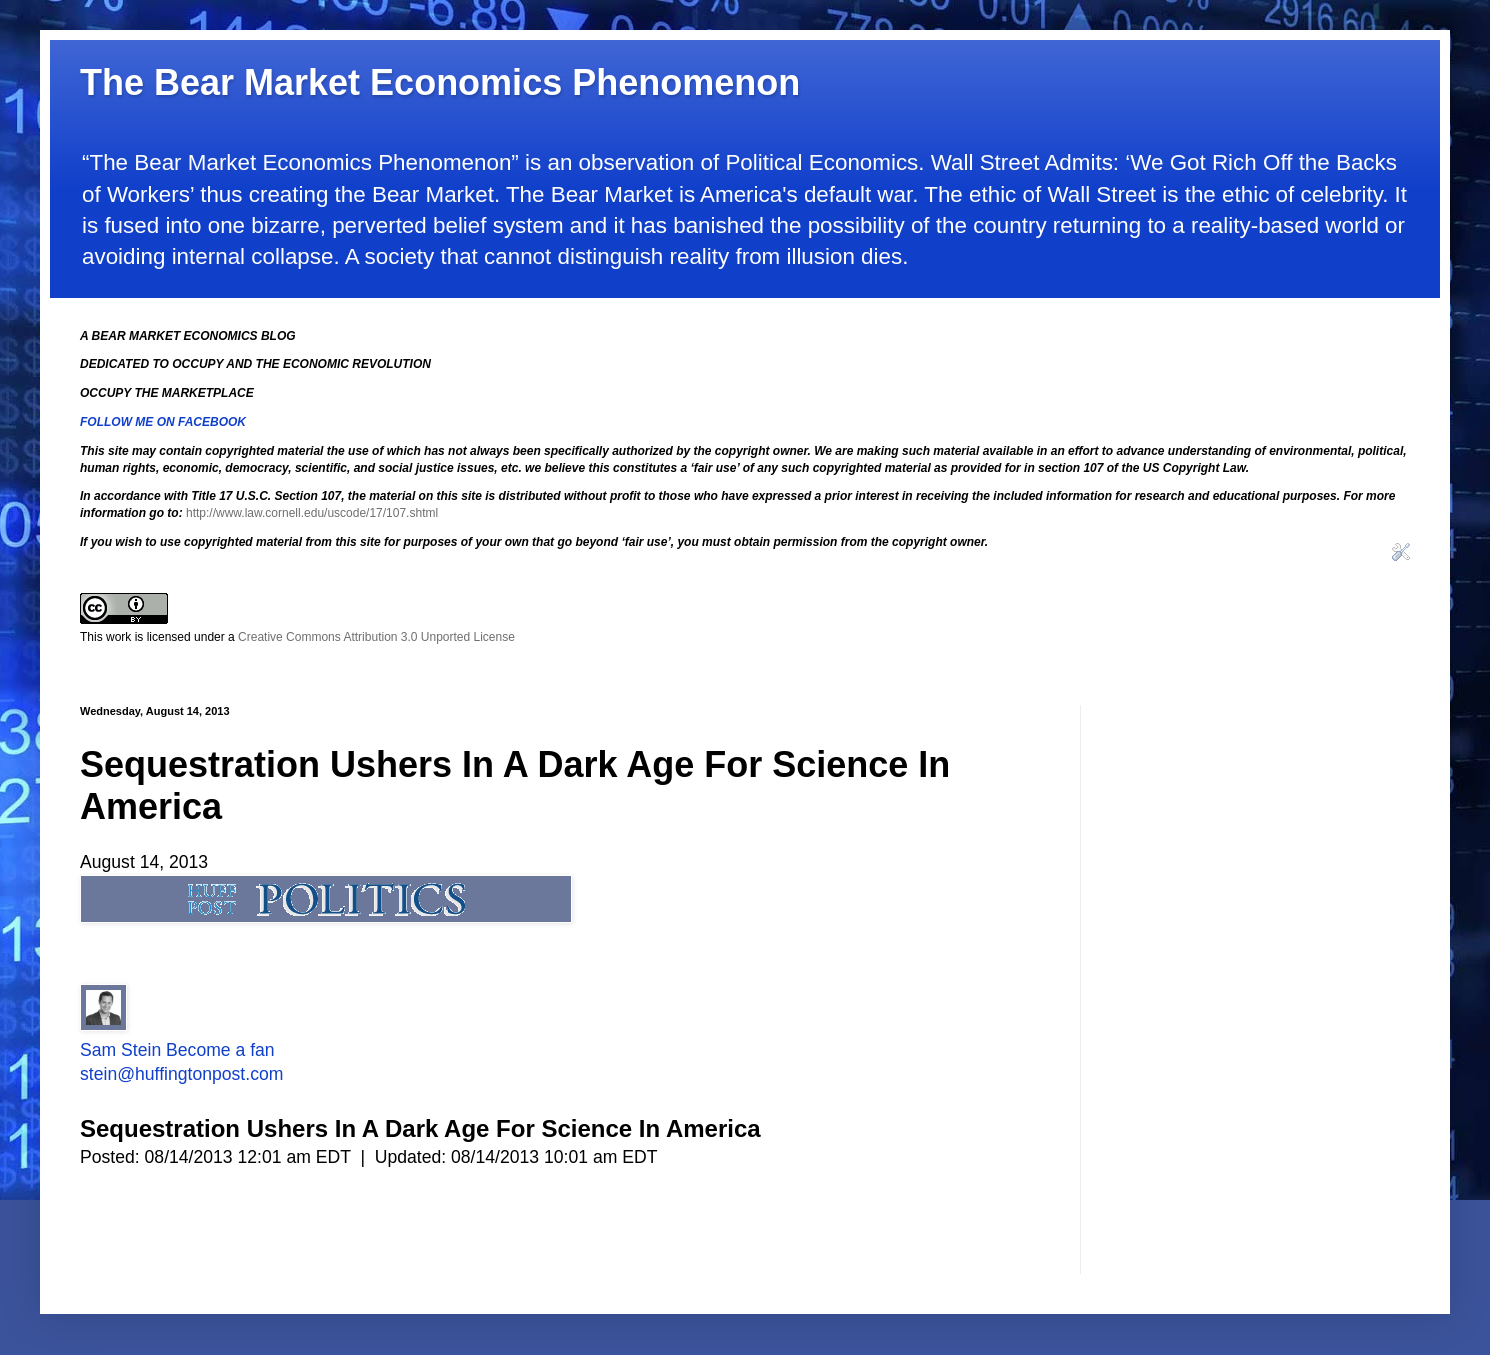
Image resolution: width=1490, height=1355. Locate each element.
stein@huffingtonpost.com (181, 1074)
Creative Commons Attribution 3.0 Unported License (376, 637)
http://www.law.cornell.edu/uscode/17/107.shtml (312, 513)
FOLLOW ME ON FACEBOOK (163, 422)
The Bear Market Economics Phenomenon (440, 82)
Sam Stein (120, 1050)
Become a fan (220, 1050)
